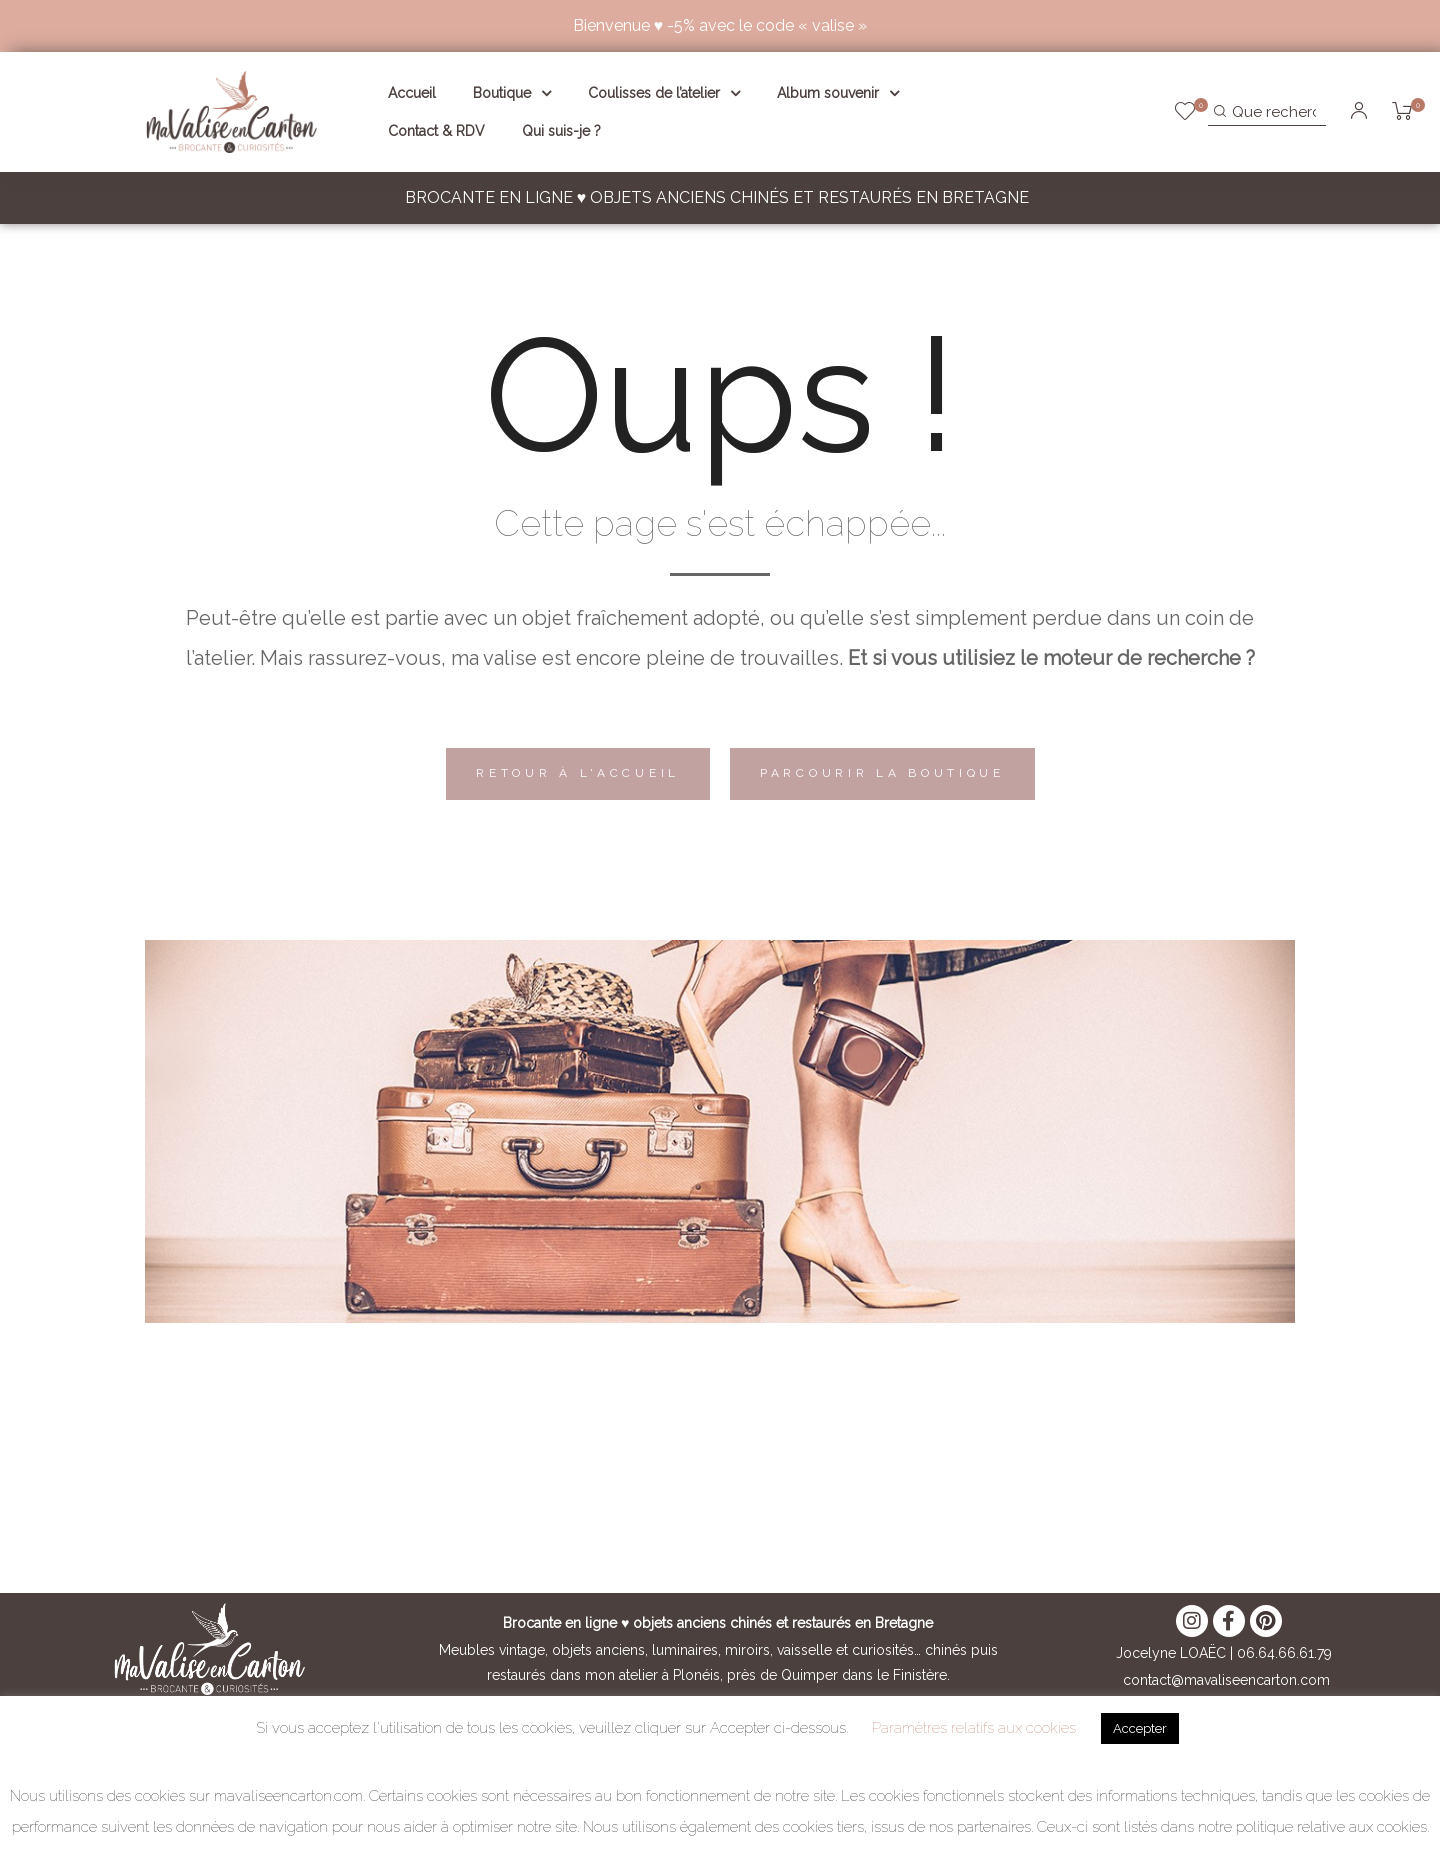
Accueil (412, 93)
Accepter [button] (1140, 1728)
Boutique (512, 93)
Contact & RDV (436, 131)
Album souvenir (838, 93)
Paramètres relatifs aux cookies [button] (974, 1728)
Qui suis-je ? (561, 131)
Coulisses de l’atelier (664, 93)
